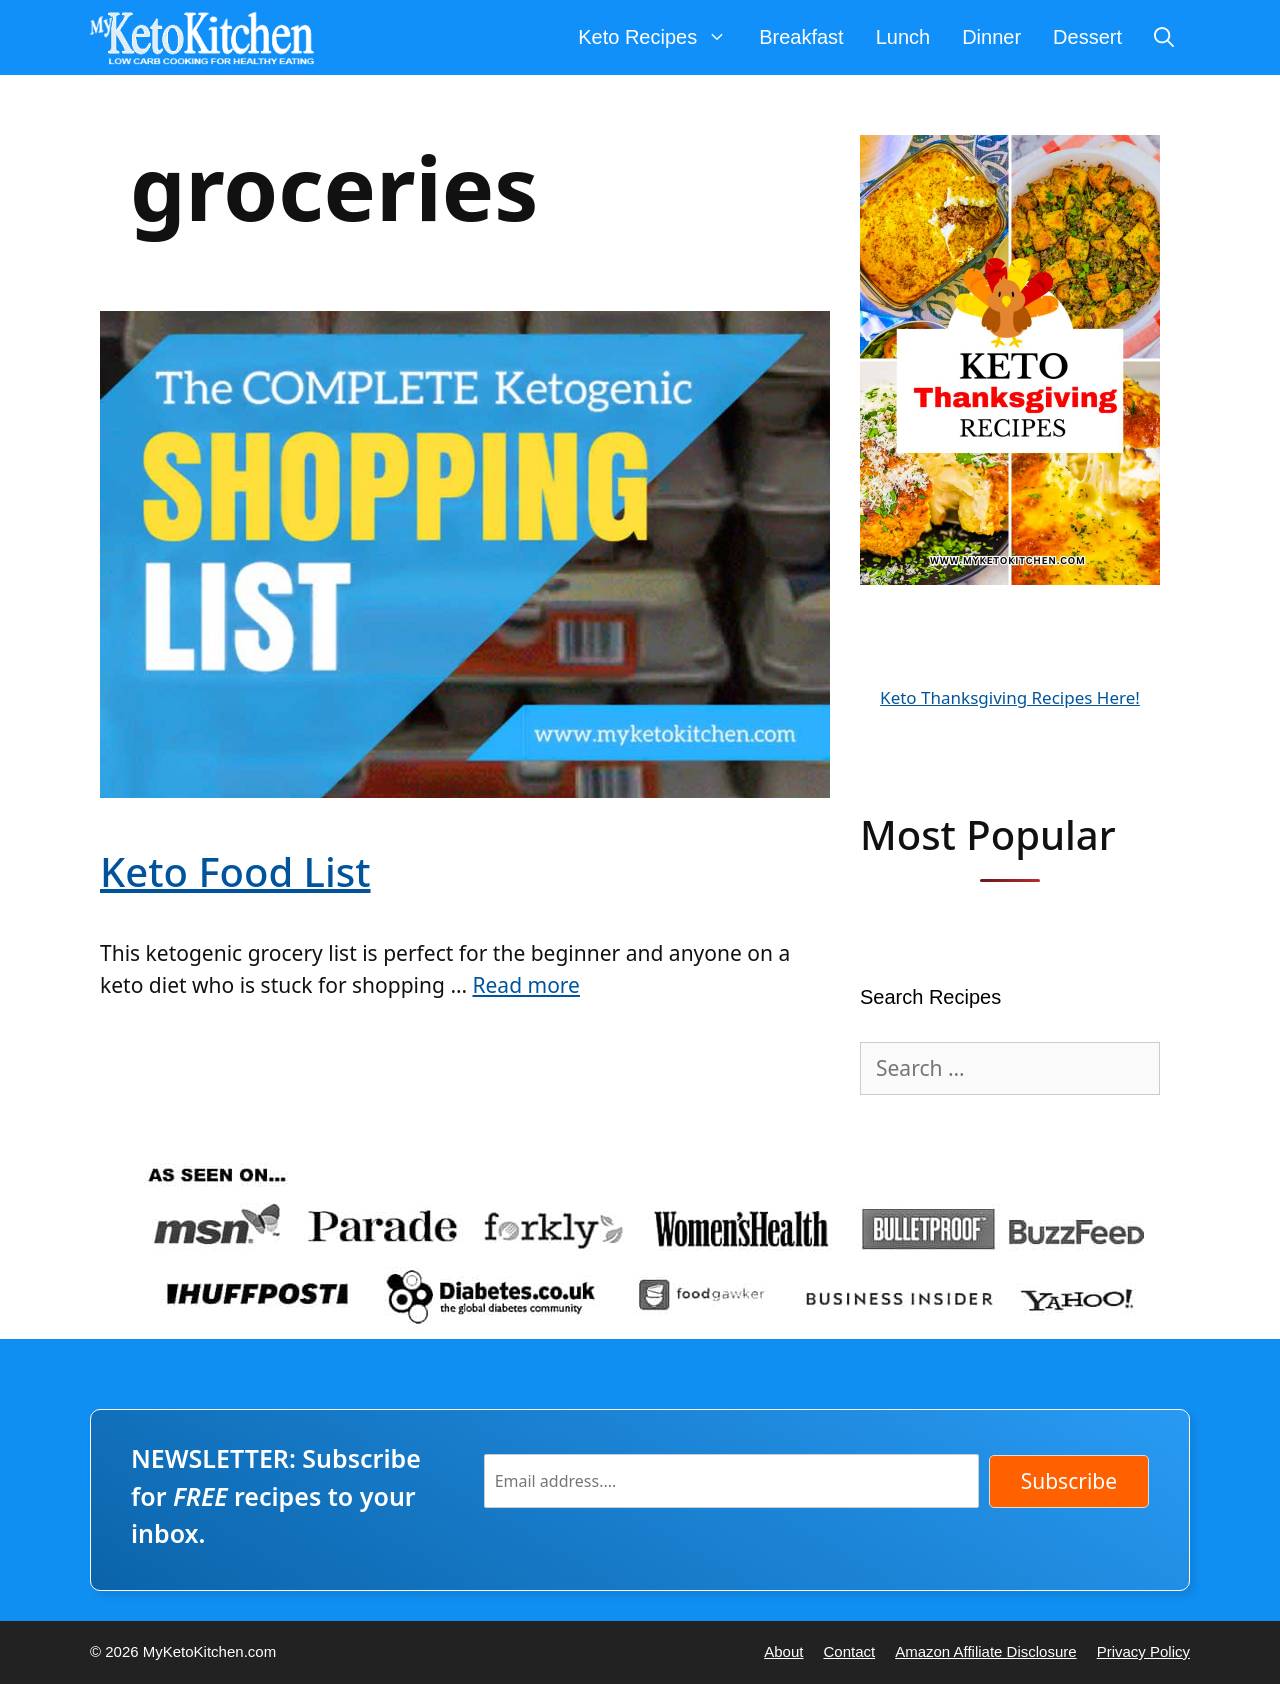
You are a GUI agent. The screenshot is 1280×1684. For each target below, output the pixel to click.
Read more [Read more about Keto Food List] (526, 985)
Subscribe (1069, 1481)
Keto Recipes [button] (660, 37)
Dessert (1087, 37)
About (783, 1651)
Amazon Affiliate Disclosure (985, 1651)
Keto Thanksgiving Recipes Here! (1010, 697)
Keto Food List (235, 871)
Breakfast (801, 37)
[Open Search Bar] (1164, 37)
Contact (849, 1651)
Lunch (903, 37)
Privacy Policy (1143, 1651)
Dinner (991, 37)
